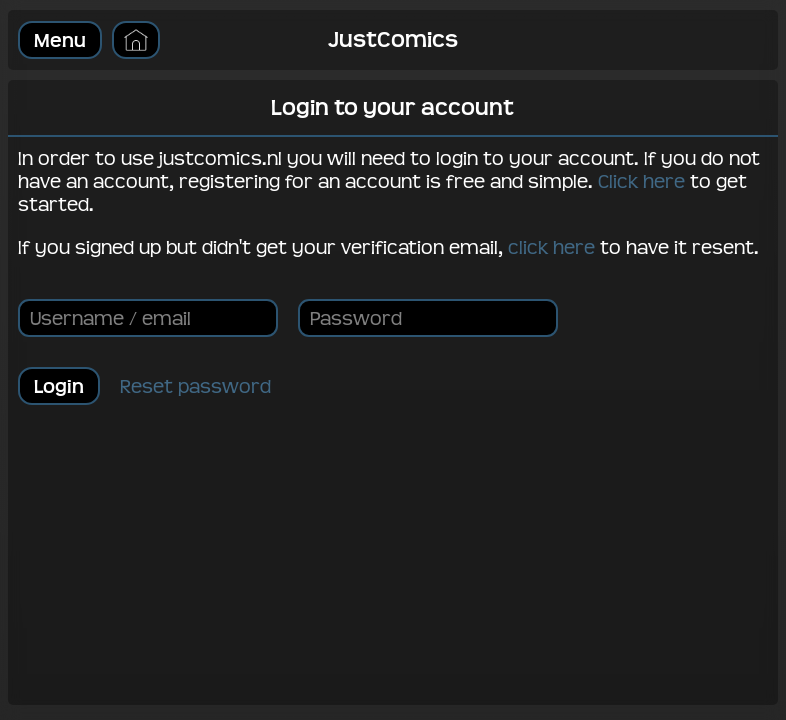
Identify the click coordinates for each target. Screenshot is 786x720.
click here (551, 247)
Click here (641, 181)
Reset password (195, 386)
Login (59, 386)
